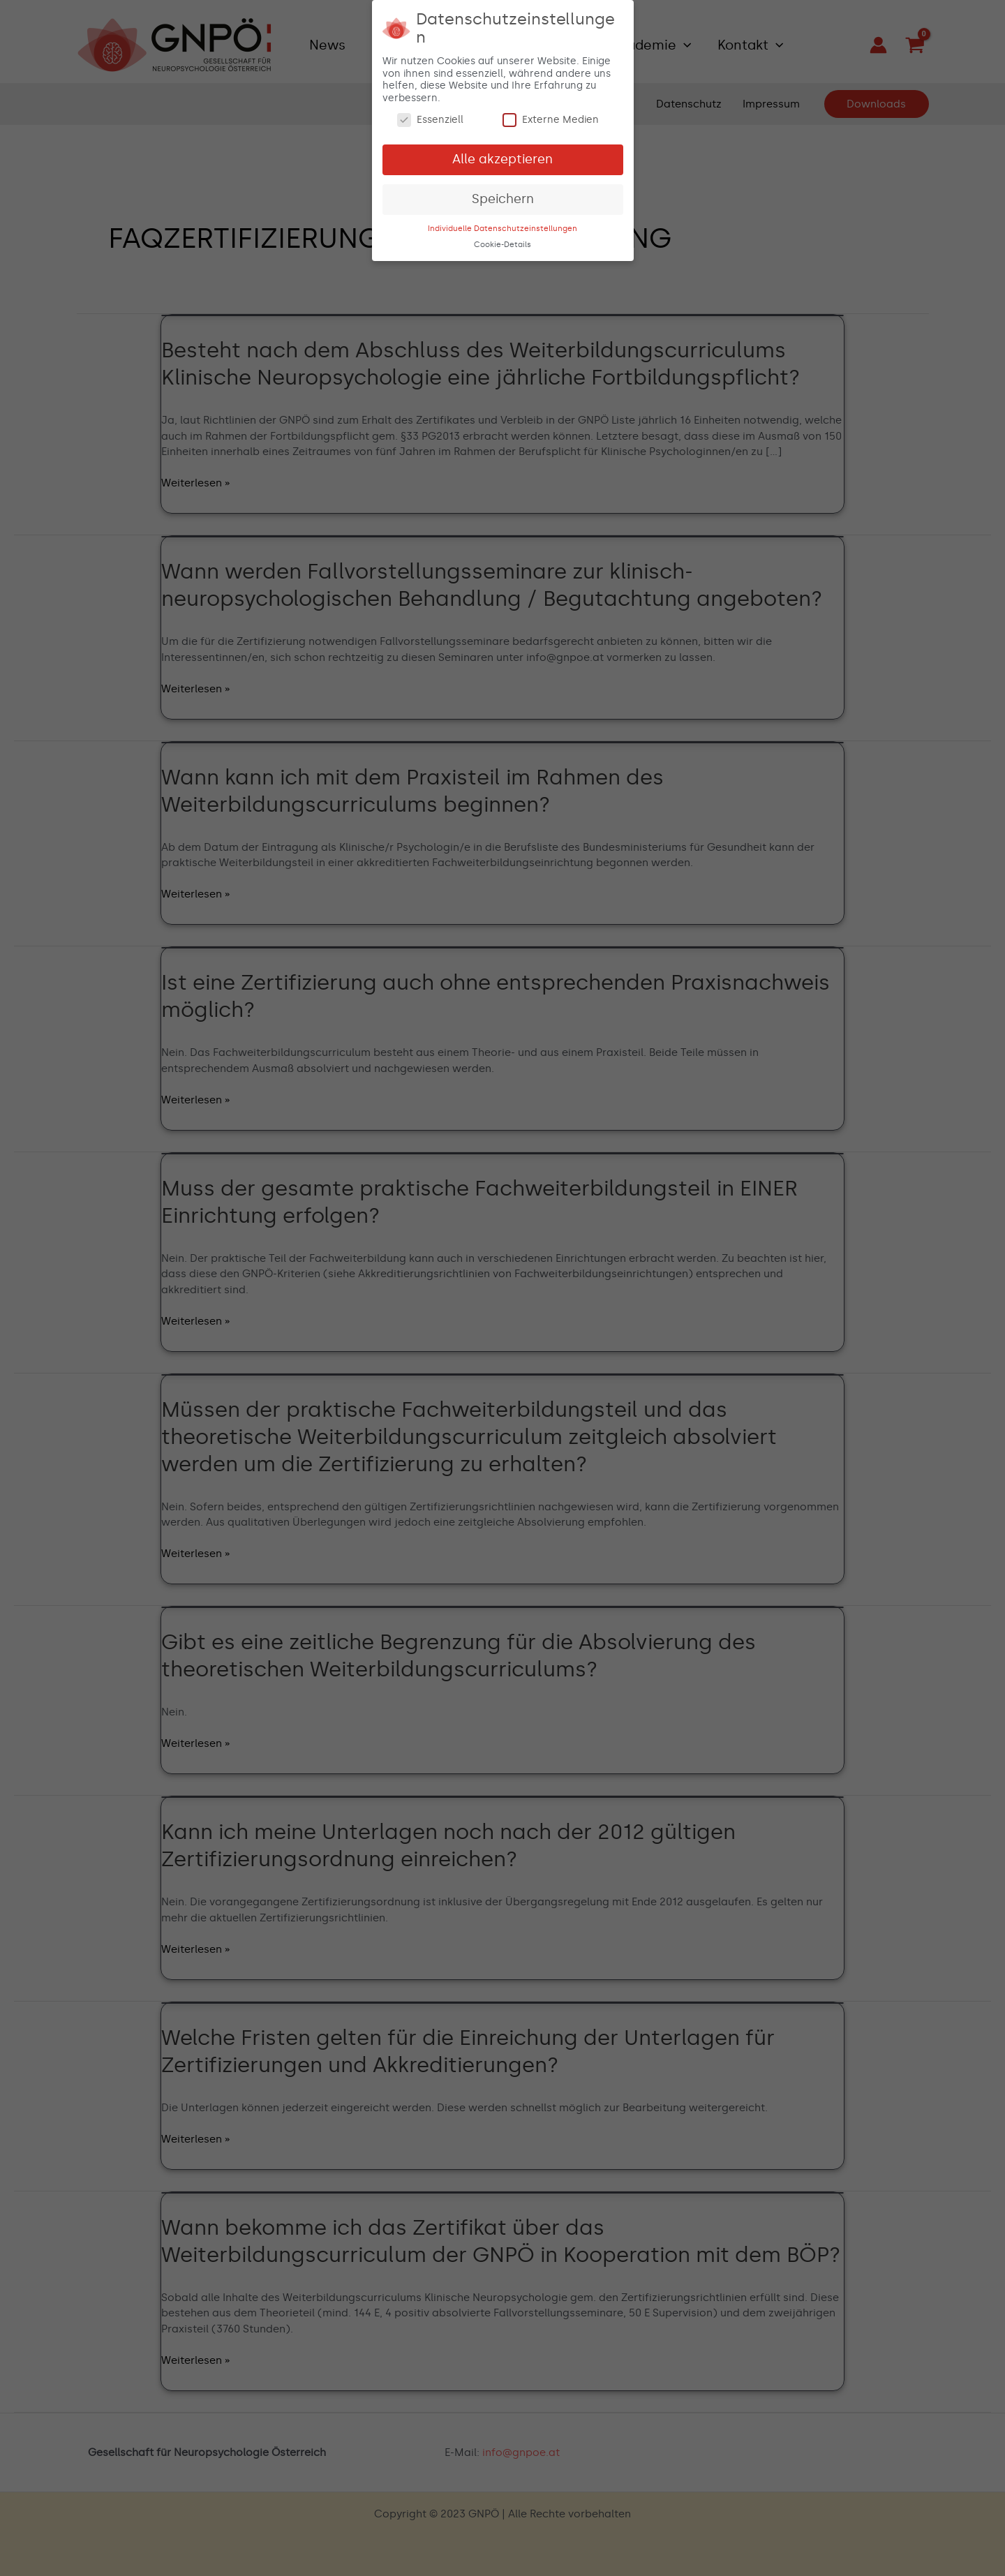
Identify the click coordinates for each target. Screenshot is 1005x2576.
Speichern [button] (503, 194)
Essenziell (430, 115)
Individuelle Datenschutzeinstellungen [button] (502, 224)
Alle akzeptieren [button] (502, 155)
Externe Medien (550, 115)
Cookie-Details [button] (502, 240)
